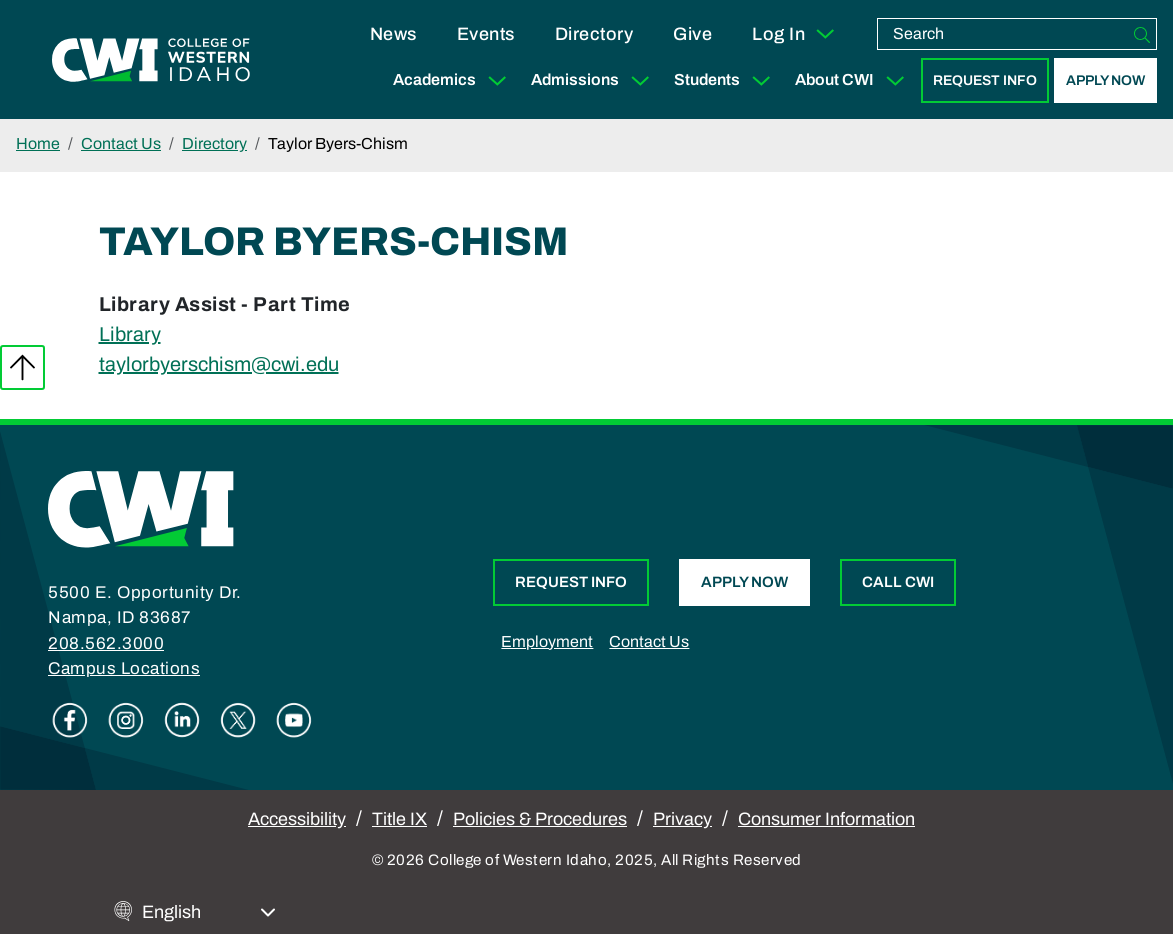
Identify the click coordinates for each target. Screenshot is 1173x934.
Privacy (682, 819)
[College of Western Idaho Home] (151, 60)
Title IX (399, 819)
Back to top (22, 367)
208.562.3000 (106, 643)
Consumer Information (826, 819)
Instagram (126, 720)
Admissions (594, 80)
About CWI (854, 80)
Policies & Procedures (540, 819)
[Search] (1142, 34)
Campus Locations (124, 668)
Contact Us (121, 143)
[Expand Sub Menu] (497, 80)
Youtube (294, 720)
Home (38, 143)
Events (486, 34)
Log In (794, 34)
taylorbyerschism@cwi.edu (219, 364)
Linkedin (182, 720)
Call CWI (898, 582)
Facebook (70, 720)
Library (130, 334)
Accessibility (297, 819)
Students (726, 80)
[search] (1003, 34)
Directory (594, 34)
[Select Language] (209, 912)
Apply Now (1105, 80)
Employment (547, 641)
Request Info (985, 80)
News (393, 34)
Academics (454, 80)
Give (692, 34)
